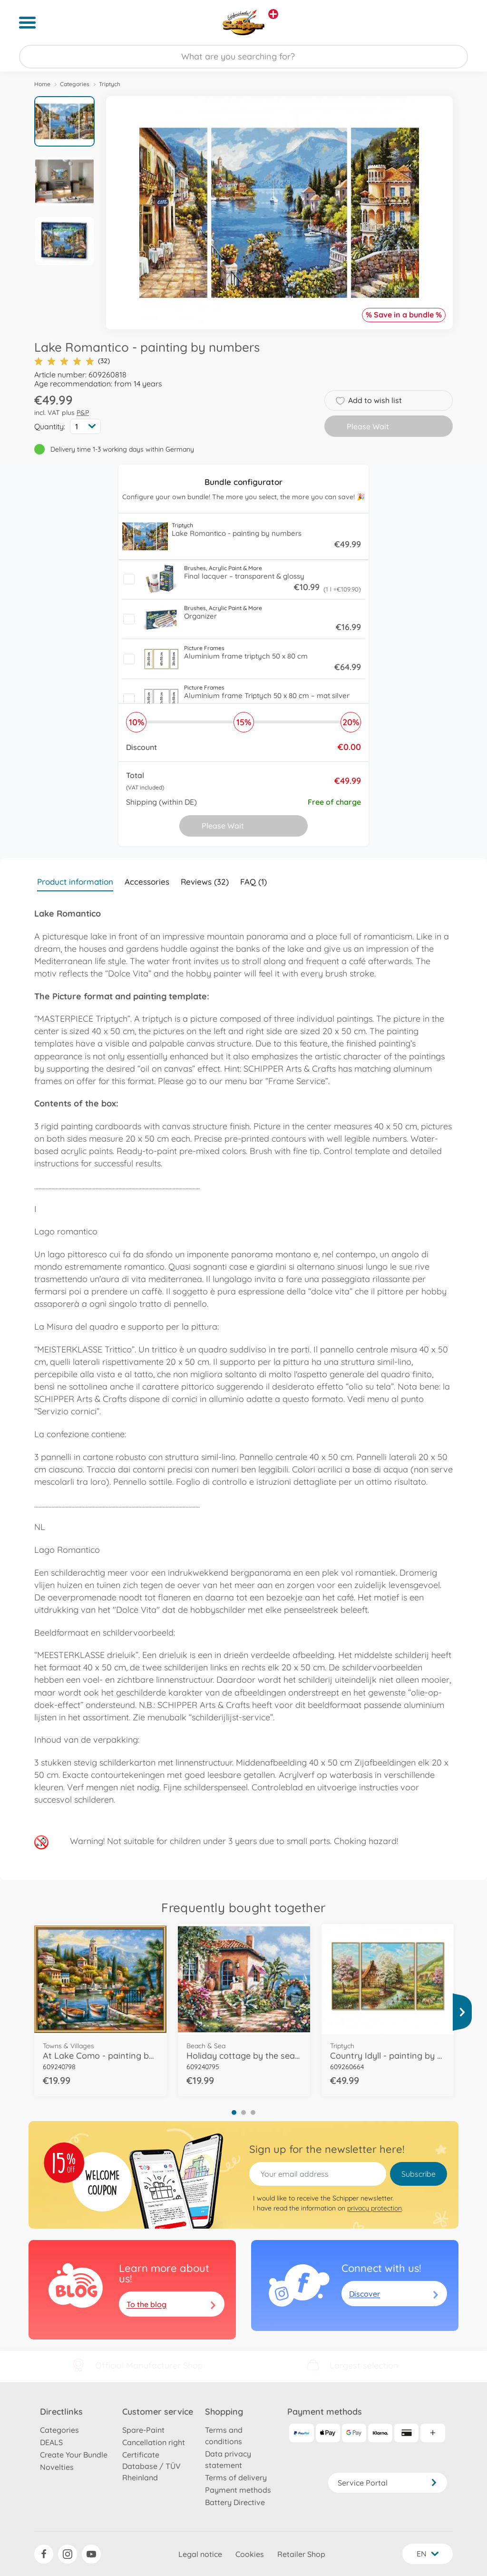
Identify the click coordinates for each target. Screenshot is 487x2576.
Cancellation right (153, 2442)
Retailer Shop (301, 2554)
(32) (72, 361)
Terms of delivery (236, 2477)
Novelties (57, 2467)
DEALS (51, 2442)
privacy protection (374, 2208)
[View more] (462, 2012)
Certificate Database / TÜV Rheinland (151, 2466)
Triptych (109, 84)
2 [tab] (243, 2112)
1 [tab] (234, 2112)
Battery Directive (235, 2502)
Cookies (249, 2554)
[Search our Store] (243, 57)
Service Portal (388, 2482)
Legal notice (200, 2554)
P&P (83, 412)
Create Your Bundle (73, 2454)
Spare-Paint (143, 2430)
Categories (74, 84)
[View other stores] (273, 14)
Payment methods (238, 2490)
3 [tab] (253, 2112)
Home (42, 84)
